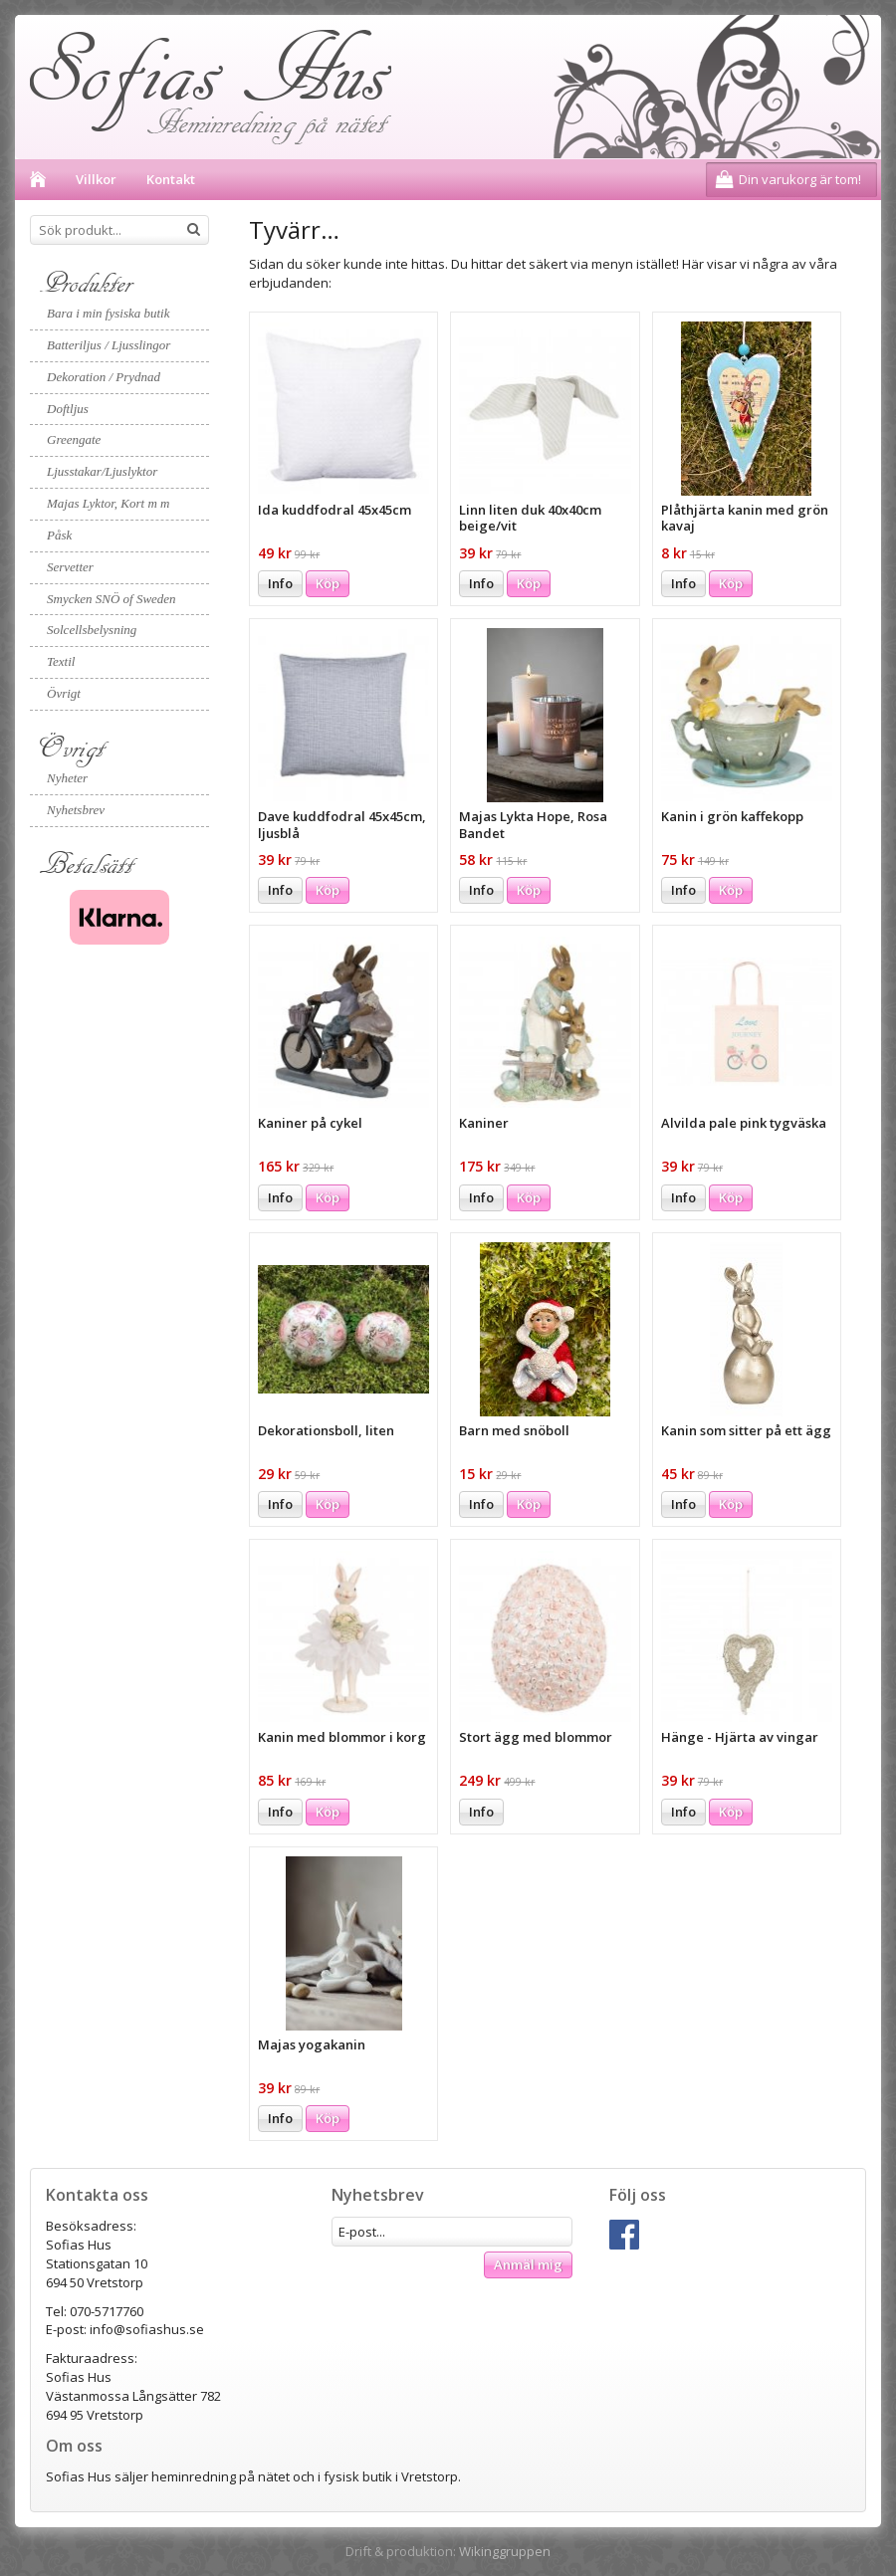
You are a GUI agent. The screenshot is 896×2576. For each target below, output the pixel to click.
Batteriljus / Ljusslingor (108, 344)
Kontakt (170, 179)
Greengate (74, 439)
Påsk (59, 535)
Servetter (70, 566)
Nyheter (67, 777)
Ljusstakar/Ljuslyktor (102, 471)
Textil (61, 661)
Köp (327, 583)
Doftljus (68, 408)
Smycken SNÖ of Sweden (111, 598)
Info (280, 583)
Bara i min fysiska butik (108, 313)
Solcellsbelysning (91, 629)
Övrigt (64, 693)
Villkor (96, 179)
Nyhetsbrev (76, 809)
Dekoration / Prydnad (103, 376)
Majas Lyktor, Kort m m (108, 503)
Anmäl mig (528, 2264)
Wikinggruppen (505, 2551)
